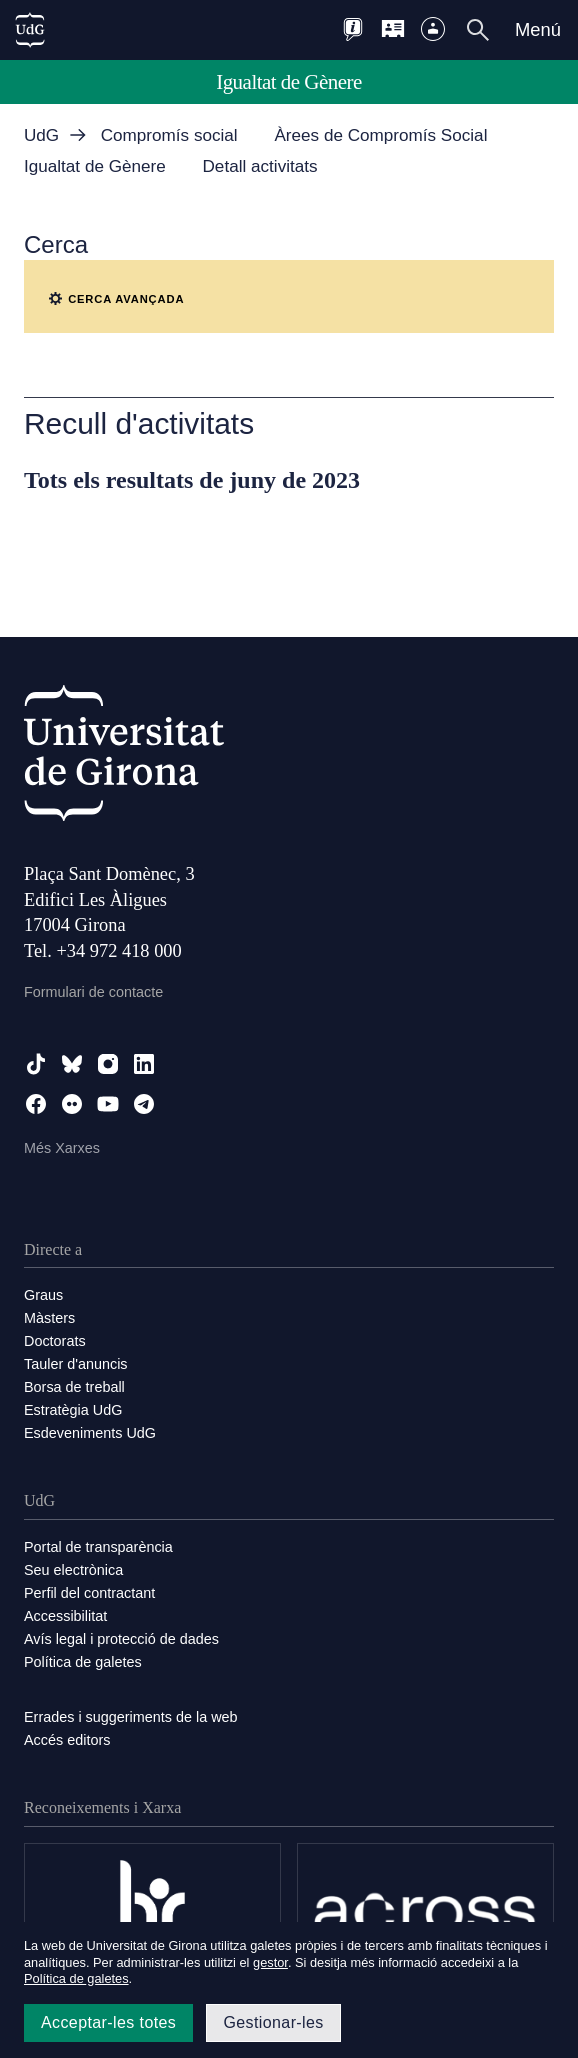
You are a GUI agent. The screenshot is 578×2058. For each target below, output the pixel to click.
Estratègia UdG (73, 1410)
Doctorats (55, 1341)
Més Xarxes (62, 1148)
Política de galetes (83, 1662)
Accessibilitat (65, 1616)
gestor (270, 1962)
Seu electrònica (73, 1570)
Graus (43, 1295)
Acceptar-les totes (108, 2022)
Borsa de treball (74, 1387)
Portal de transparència (98, 1547)
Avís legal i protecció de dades (121, 1639)
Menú (538, 29)
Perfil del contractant (89, 1593)
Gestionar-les (273, 2022)
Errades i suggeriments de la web (131, 1717)
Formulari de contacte (93, 992)
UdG (41, 135)
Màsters (49, 1318)
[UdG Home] (30, 30)
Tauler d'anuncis (76, 1364)
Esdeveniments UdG (90, 1433)
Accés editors (67, 1740)
